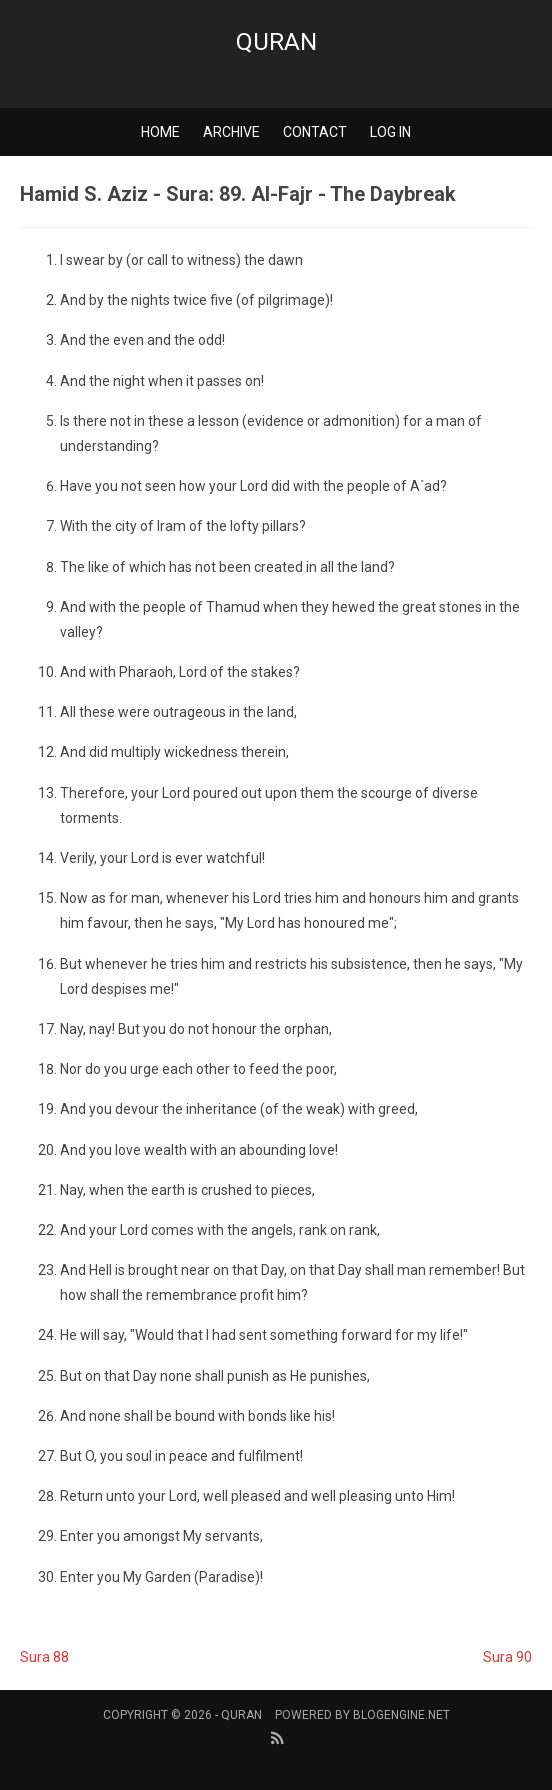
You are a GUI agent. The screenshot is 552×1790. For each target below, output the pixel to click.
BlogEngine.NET (401, 1715)
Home (160, 132)
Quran (276, 42)
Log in (390, 132)
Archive (231, 132)
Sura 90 (507, 1657)
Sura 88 (44, 1657)
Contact (315, 132)
